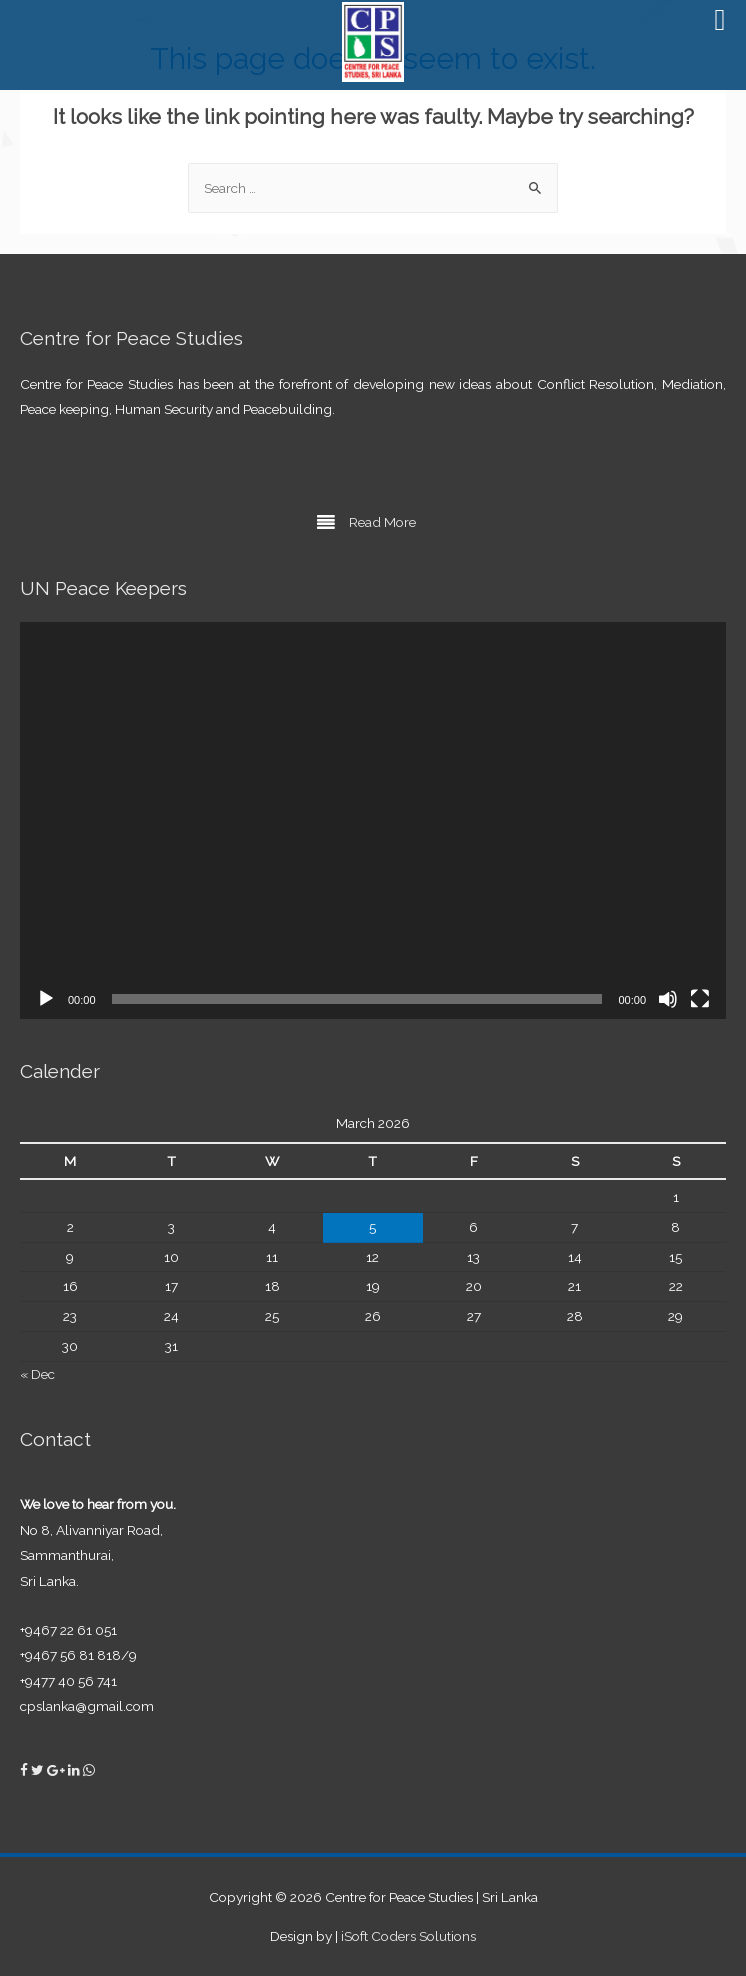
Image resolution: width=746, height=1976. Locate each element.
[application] (373, 820)
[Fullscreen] (700, 999)
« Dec (37, 1374)
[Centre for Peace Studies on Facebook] (25, 1770)
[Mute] (668, 999)
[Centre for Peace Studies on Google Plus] (57, 1770)
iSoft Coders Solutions (408, 1936)
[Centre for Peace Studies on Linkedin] (75, 1770)
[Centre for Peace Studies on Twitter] (39, 1770)
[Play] (46, 999)
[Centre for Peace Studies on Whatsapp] (89, 1770)
